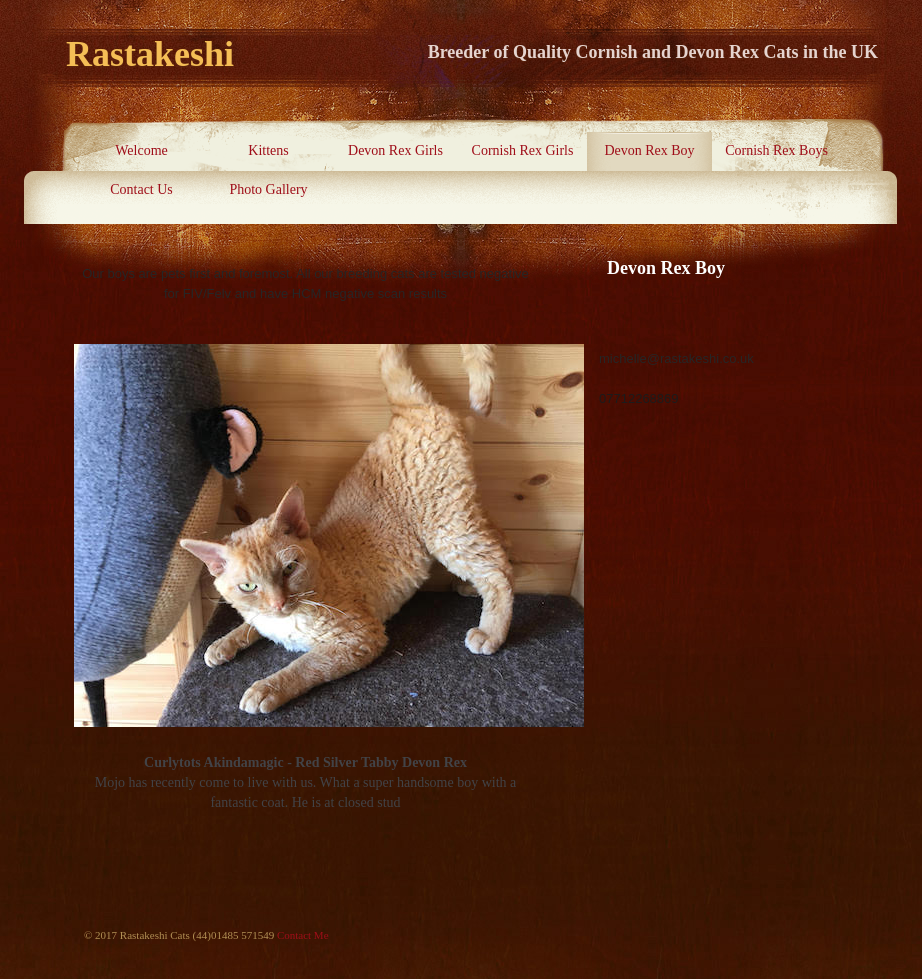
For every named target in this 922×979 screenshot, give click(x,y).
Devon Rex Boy (649, 150)
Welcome (141, 150)
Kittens (268, 150)
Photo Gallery (268, 189)
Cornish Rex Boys (776, 150)
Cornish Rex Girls (523, 150)
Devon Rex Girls (395, 150)
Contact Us (141, 189)
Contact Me (303, 935)
